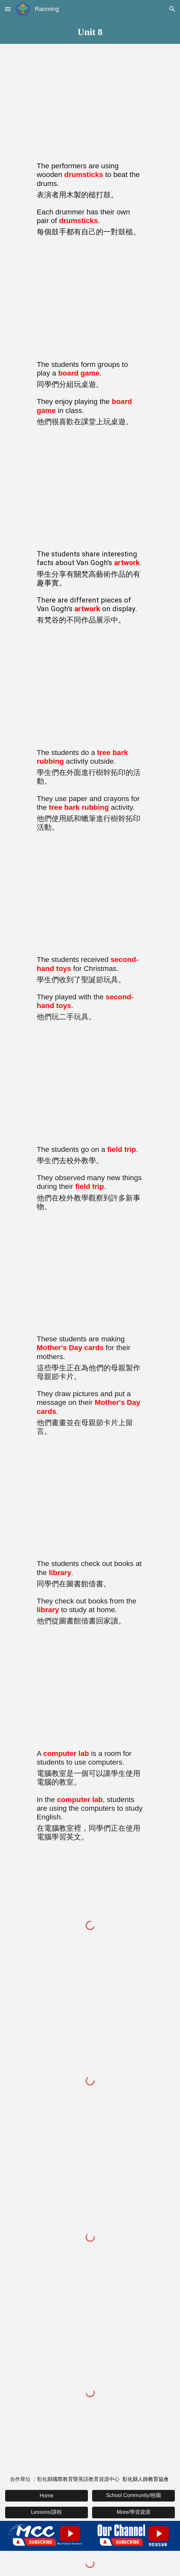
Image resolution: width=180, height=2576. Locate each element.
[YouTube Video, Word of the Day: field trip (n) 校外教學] (90, 1086)
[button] (7, 9)
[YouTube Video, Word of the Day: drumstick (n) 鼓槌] (90, 102)
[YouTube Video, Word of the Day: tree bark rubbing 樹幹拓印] (90, 689)
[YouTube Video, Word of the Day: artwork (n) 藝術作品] (90, 490)
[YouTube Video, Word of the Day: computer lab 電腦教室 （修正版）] (90, 1690)
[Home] (46, 2496)
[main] (90, 31)
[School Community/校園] (133, 2495)
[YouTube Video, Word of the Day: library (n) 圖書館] (90, 1500)
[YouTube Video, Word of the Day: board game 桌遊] (90, 301)
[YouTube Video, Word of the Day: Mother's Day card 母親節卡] (90, 1275)
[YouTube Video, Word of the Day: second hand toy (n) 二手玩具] (90, 896)
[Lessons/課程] (46, 2512)
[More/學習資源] (133, 2512)
